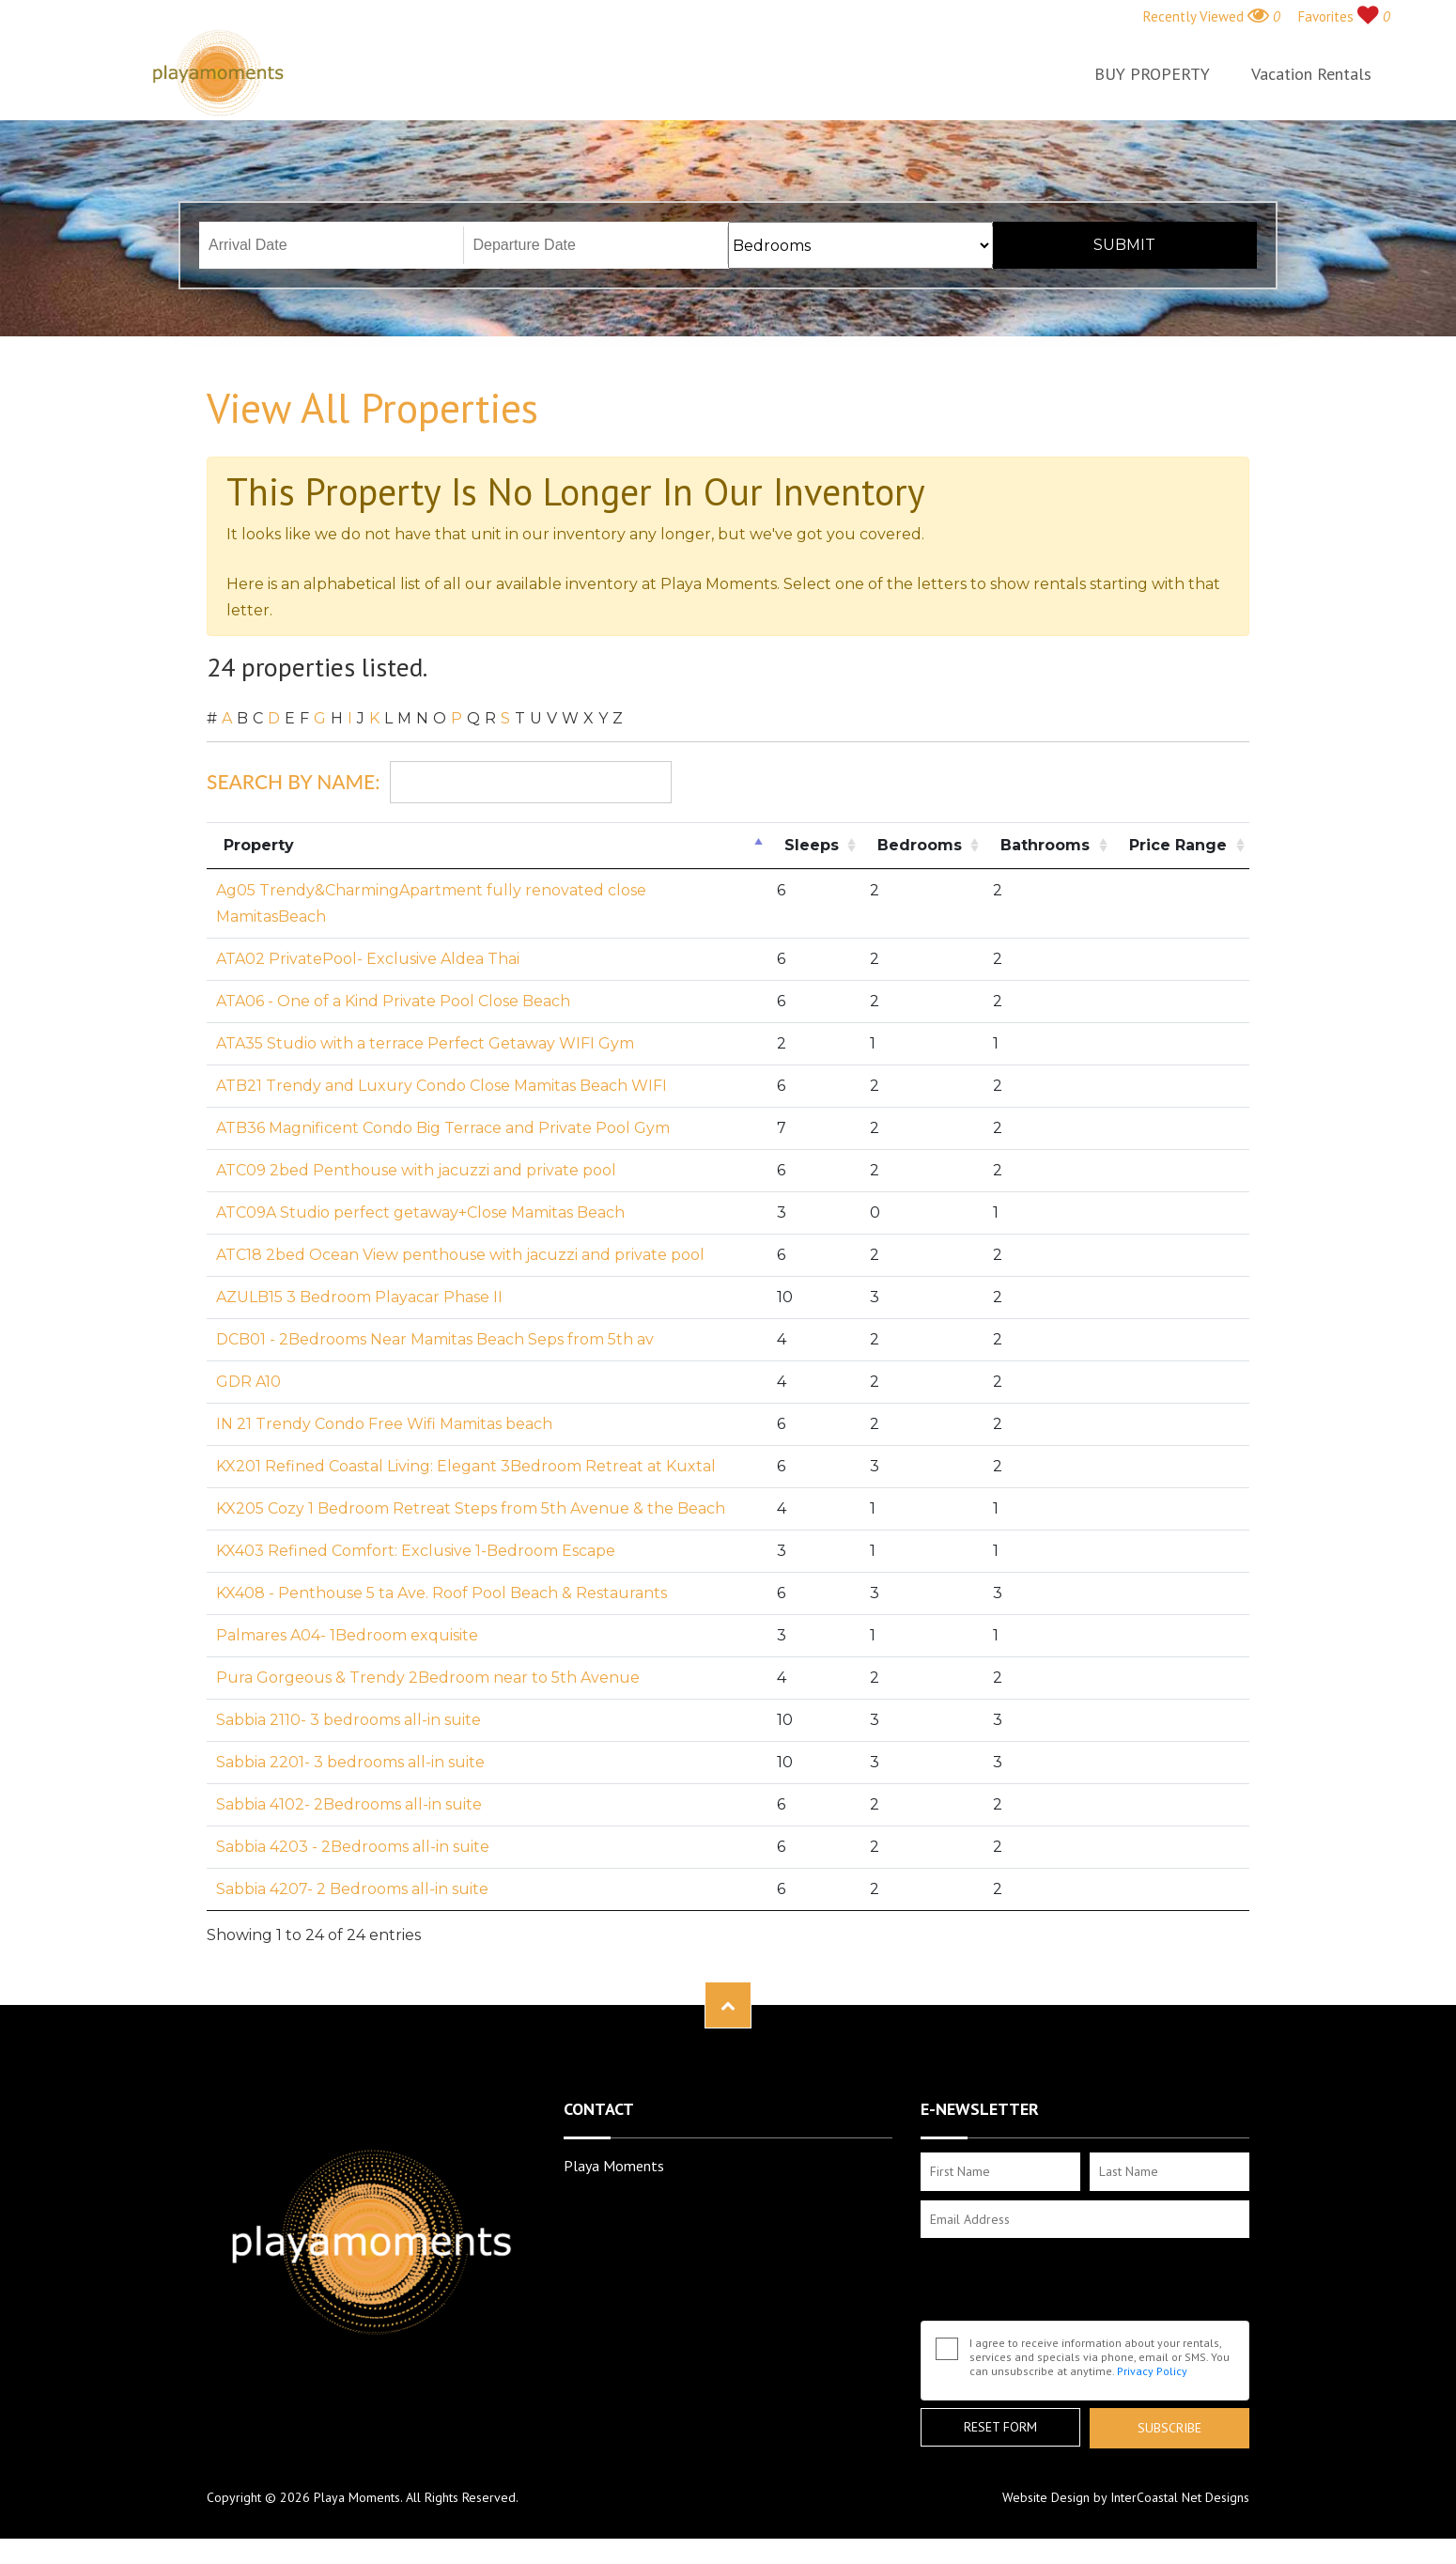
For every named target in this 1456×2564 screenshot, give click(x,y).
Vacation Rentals (1311, 74)
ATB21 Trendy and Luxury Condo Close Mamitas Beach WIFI (441, 1086)
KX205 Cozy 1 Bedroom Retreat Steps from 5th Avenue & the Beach (470, 1508)
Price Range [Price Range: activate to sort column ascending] (1178, 845)
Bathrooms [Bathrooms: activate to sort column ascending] (1045, 845)
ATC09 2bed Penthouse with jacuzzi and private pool (416, 1170)
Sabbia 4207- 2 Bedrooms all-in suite (352, 1889)
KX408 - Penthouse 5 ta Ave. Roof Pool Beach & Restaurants (441, 1593)
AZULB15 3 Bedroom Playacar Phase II (359, 1297)
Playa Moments (218, 72)
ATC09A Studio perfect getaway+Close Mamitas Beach (420, 1212)
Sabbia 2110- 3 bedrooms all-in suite (348, 1720)
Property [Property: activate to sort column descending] (259, 845)
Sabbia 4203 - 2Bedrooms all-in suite (352, 1847)
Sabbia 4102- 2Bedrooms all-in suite (349, 1804)
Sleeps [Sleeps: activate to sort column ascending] (811, 845)
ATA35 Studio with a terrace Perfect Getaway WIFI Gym (425, 1043)
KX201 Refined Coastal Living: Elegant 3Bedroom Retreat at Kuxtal (466, 1466)
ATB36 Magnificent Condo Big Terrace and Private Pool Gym (443, 1128)
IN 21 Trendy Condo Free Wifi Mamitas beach (384, 1424)
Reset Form (1000, 2426)
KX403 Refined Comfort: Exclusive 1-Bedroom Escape (415, 1551)
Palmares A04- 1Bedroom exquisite (347, 1635)
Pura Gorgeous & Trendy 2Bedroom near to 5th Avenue (428, 1677)
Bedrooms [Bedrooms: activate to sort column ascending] (919, 845)
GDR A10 (248, 1382)
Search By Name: (439, 781)
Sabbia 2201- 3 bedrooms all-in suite (350, 1762)
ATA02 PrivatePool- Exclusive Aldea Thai (367, 959)
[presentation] (1063, 2284)
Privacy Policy (1152, 2371)
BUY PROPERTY (1152, 74)
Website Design (1046, 2497)
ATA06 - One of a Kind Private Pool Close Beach (393, 1001)
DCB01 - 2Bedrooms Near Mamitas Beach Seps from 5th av (435, 1339)
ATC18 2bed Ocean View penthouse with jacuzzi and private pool (460, 1255)
